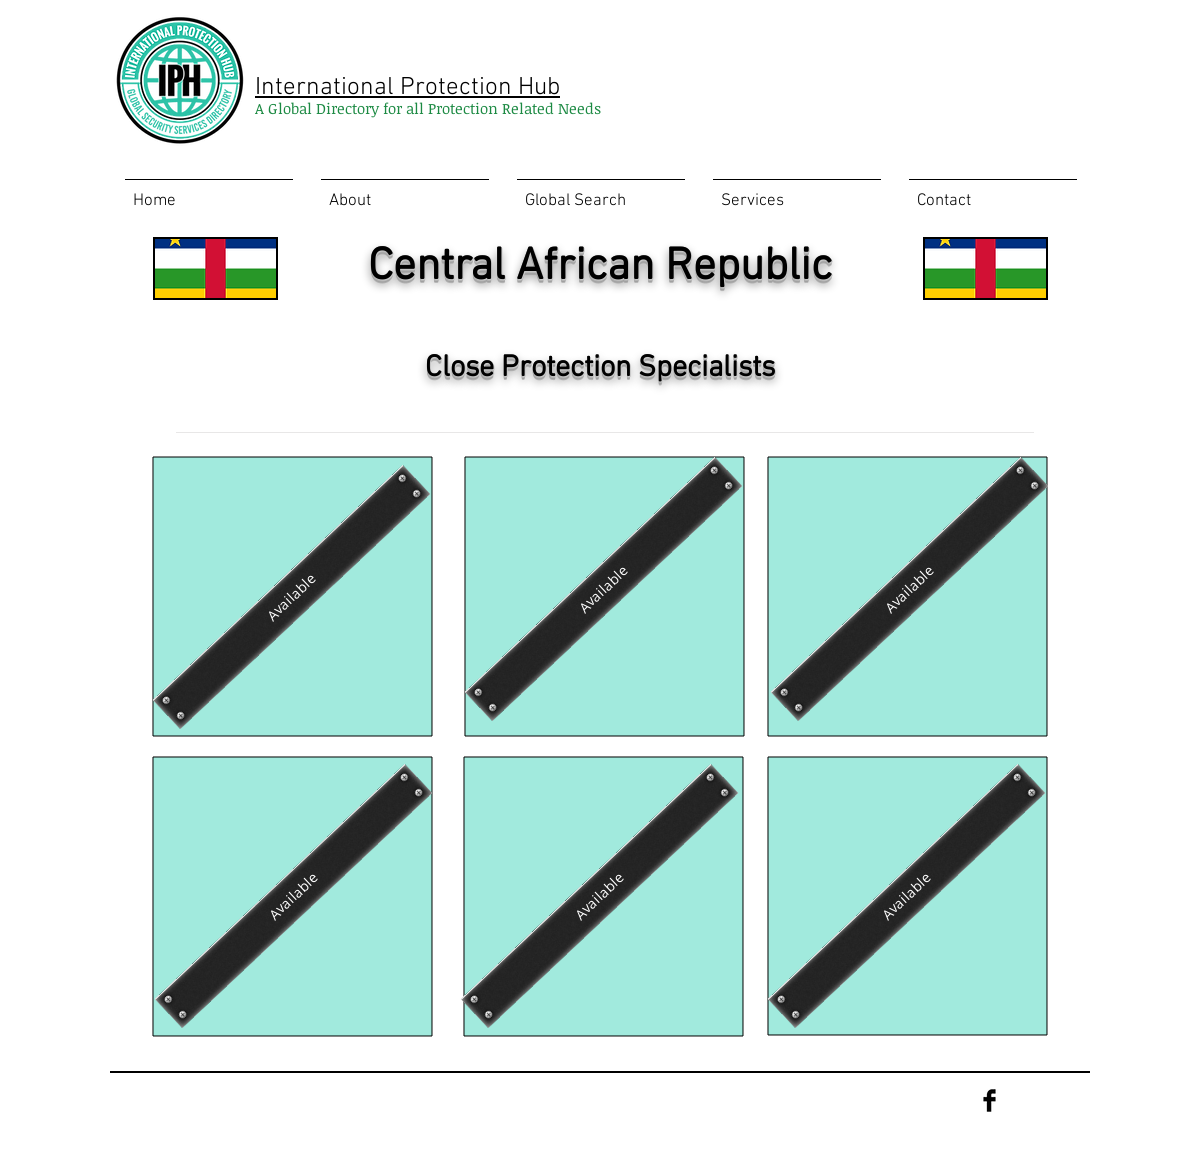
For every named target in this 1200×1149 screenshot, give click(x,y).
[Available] (291, 597)
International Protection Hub (407, 88)
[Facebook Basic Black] (989, 1100)
